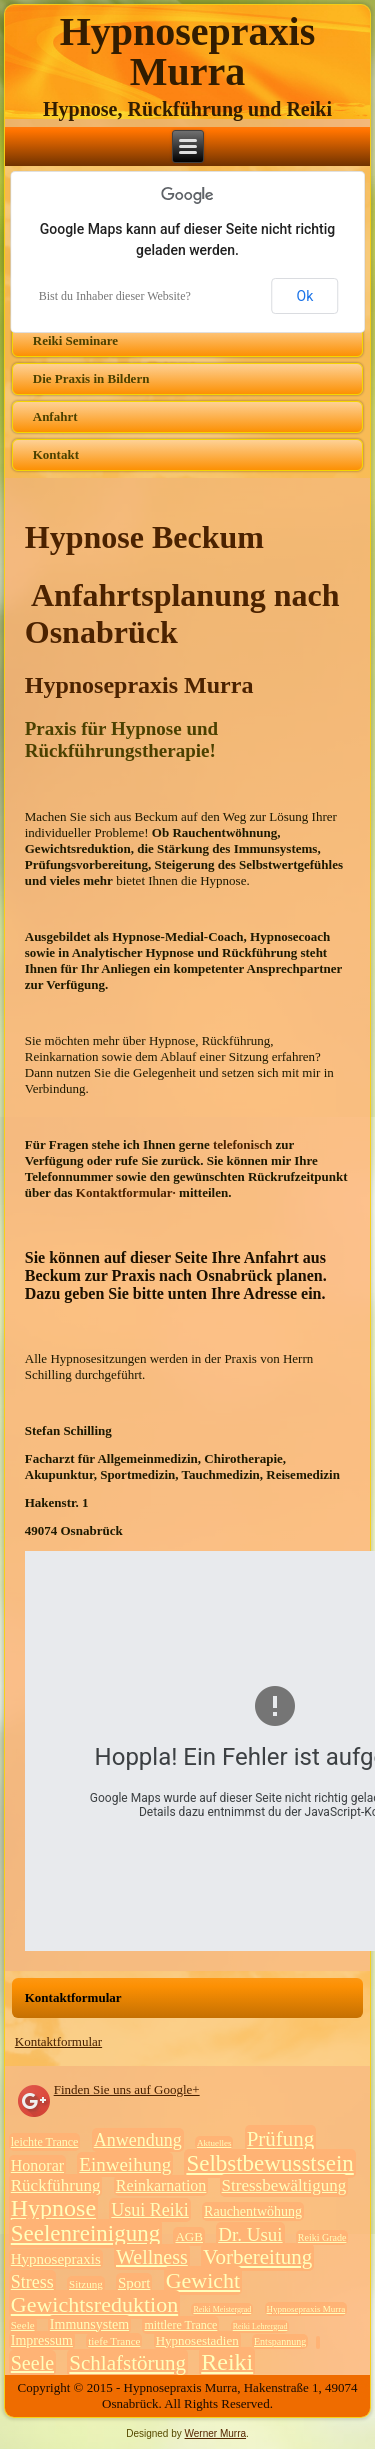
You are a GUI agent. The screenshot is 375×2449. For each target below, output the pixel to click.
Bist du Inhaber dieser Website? (115, 296)
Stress (32, 2282)
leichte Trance (45, 2142)
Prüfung (281, 2139)
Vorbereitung (257, 2257)
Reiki (227, 2362)
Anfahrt (55, 416)
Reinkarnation (161, 2185)
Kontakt (56, 454)
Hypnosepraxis (56, 2259)
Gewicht (203, 2280)
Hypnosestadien (197, 2340)
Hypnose (53, 2208)
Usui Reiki (150, 2210)
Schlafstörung (127, 2363)
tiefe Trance (114, 2341)
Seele (23, 2325)
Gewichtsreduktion (94, 2304)
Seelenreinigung (85, 2233)
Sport (134, 2283)
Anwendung (138, 2140)
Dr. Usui (250, 2234)
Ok (305, 296)
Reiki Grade (322, 2237)
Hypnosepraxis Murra (188, 51)
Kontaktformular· (127, 1192)
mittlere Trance (180, 2325)
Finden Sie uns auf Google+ (127, 2089)
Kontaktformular (58, 2041)
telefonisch (244, 1144)
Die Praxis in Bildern (91, 378)
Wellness (152, 2257)
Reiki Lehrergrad (260, 2326)
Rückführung (56, 2185)
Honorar (37, 2165)
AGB (188, 2236)
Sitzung (86, 2284)
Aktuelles (214, 2143)
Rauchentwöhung (253, 2211)
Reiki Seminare (75, 340)
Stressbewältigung (284, 2185)
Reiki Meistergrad (222, 2309)
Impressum (42, 2340)
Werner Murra (216, 2433)
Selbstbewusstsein (269, 2163)
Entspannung (280, 2341)
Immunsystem (89, 2324)
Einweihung (125, 2164)
